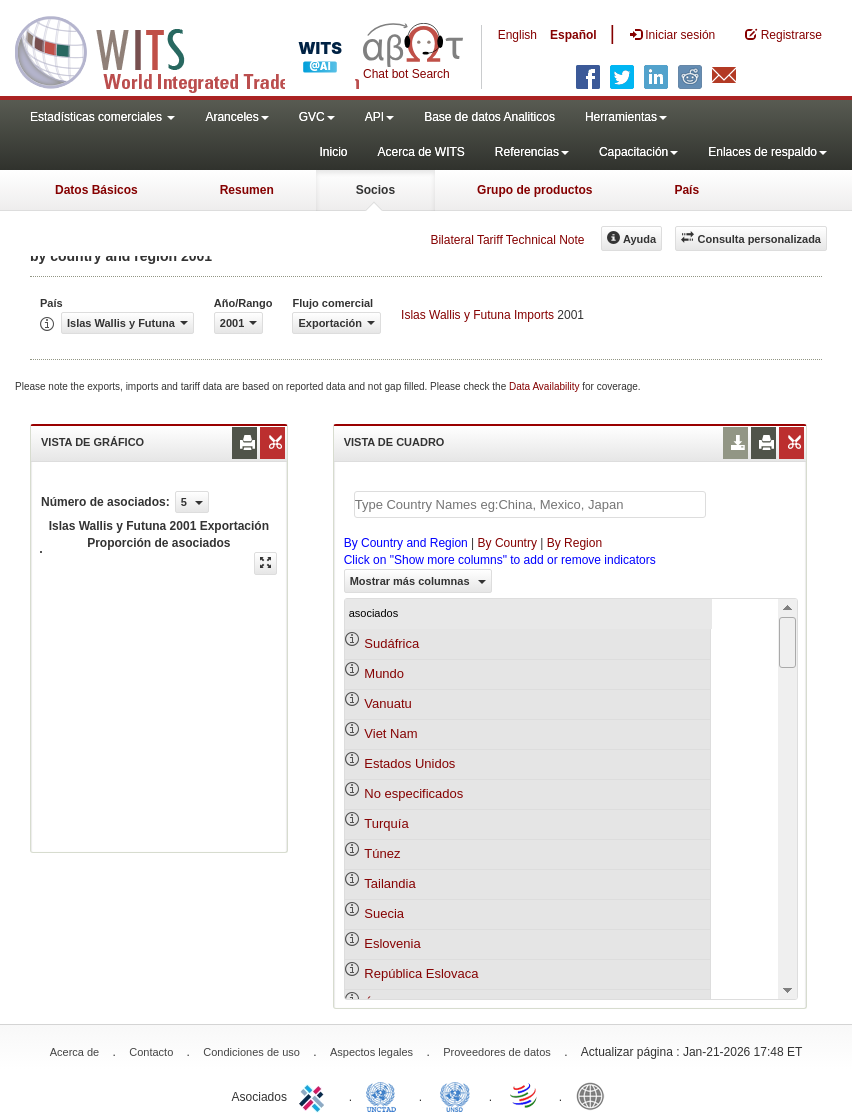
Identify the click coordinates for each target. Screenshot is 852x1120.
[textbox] (530, 504)
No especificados (413, 793)
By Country (507, 543)
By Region (574, 543)
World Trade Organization (525, 1095)
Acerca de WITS (420, 152)
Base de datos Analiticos (489, 117)
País (686, 190)
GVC (317, 117)
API (379, 117)
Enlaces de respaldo (767, 152)
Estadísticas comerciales (102, 117)
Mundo (384, 673)
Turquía (386, 823)
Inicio (333, 152)
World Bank (595, 1095)
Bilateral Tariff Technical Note (507, 240)
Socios (375, 190)
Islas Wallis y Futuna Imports (477, 315)
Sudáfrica (391, 643)
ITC (315, 1095)
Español (573, 35)
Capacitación (638, 152)
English (517, 35)
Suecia (384, 913)
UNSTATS (455, 1095)
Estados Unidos (409, 763)
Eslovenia (392, 943)
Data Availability (545, 386)
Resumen (247, 190)
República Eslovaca (421, 973)
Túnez (382, 853)
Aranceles (236, 117)
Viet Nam (390, 733)
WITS (200, 50)
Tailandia (389, 883)
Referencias (532, 152)
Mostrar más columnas (418, 581)
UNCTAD (385, 1095)
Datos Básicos (96, 190)
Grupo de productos (534, 190)
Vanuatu (387, 703)
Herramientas (626, 117)
